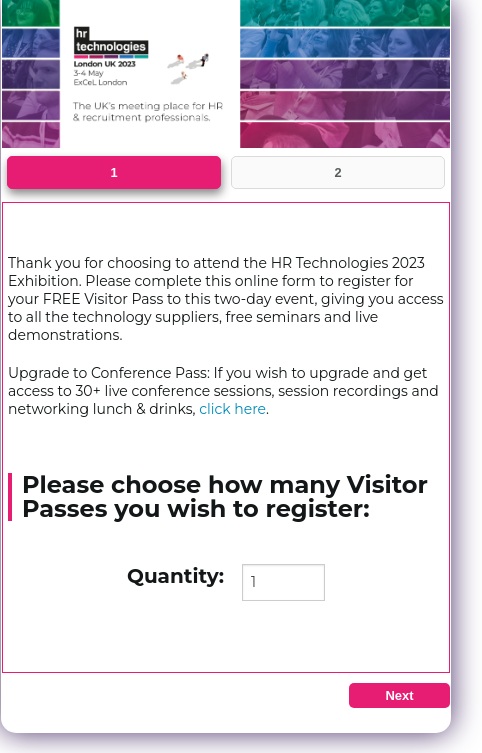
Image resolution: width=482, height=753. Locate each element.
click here (232, 409)
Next (399, 695)
